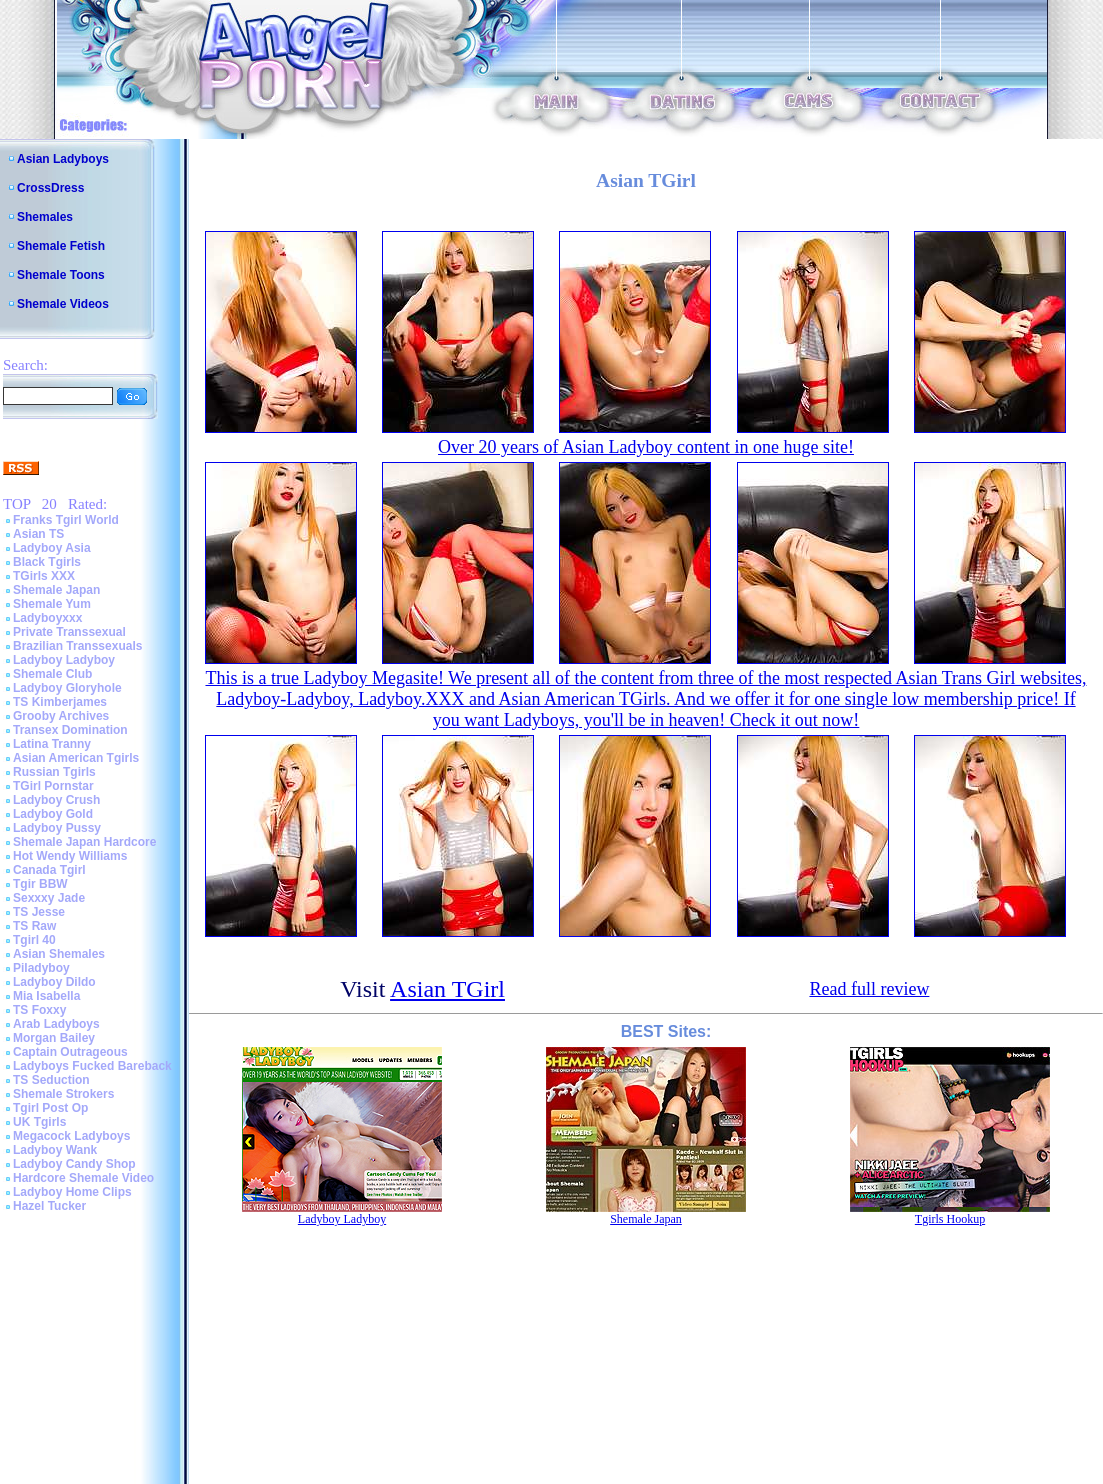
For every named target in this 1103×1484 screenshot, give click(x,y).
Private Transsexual (69, 632)
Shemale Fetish (61, 246)
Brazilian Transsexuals (77, 646)
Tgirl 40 (34, 940)
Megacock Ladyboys (71, 1136)
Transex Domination (70, 730)
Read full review (869, 989)
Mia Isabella (46, 996)
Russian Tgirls (54, 772)
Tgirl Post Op (50, 1108)
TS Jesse (39, 912)
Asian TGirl (447, 989)
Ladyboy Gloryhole (67, 688)
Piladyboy (41, 968)
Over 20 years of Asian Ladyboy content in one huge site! (646, 447)
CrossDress (50, 188)
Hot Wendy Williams (70, 856)
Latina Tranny (52, 744)
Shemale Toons (61, 275)
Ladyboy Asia (52, 548)
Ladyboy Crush (56, 800)
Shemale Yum (52, 604)
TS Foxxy (39, 1010)
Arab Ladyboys (56, 1024)
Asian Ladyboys (63, 159)
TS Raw (34, 926)
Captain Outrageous (70, 1052)
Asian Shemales (59, 954)
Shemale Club (52, 674)
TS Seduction (51, 1080)
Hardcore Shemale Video (83, 1178)
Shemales (45, 217)
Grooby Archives (61, 716)
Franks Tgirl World (66, 520)
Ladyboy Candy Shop (74, 1164)
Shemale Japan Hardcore (84, 842)
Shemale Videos (63, 304)
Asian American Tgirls (76, 758)
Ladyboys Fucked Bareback (92, 1066)
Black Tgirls (47, 562)
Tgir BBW (40, 884)
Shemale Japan (56, 590)
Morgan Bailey (54, 1038)
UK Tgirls (39, 1122)
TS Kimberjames (60, 702)
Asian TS (38, 534)
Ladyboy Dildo (54, 982)
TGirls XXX (44, 576)
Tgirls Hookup (950, 1219)
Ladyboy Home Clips (72, 1192)
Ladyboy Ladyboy (64, 660)
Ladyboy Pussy (57, 828)
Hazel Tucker (49, 1206)
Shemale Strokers (63, 1094)
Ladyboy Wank (55, 1150)
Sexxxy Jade (49, 898)
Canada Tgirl (49, 870)
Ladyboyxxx (47, 618)
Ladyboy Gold (53, 814)
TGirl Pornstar (53, 786)
